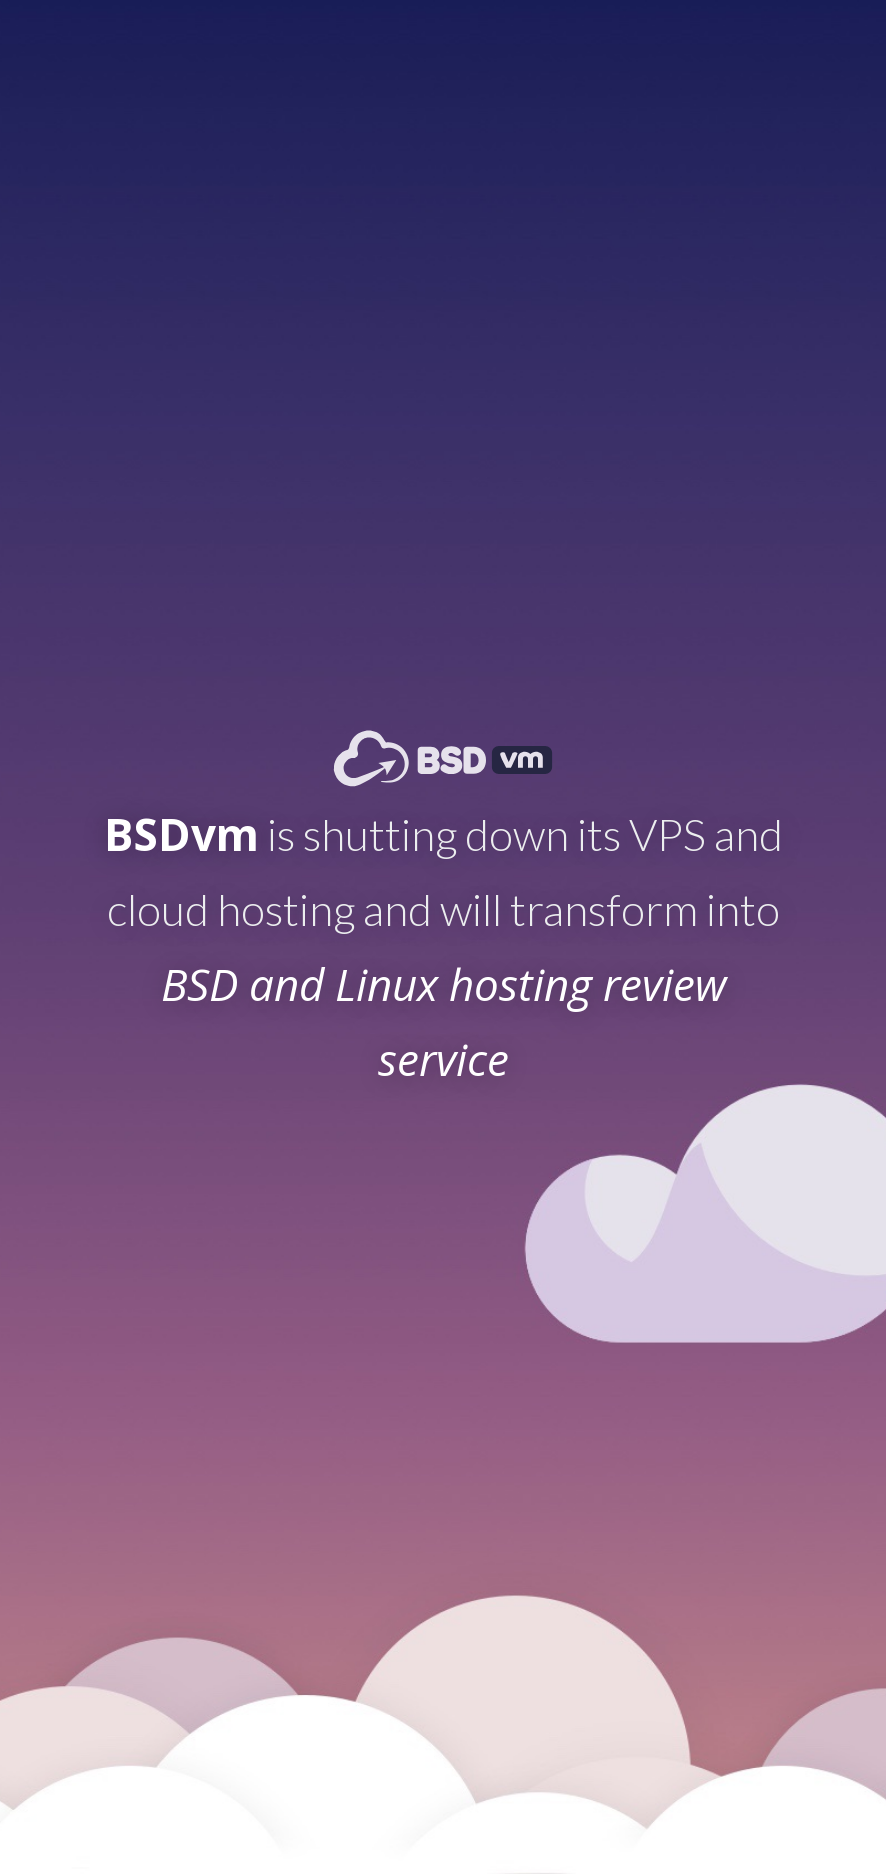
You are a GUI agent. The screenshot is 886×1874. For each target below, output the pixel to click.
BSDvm (181, 834)
